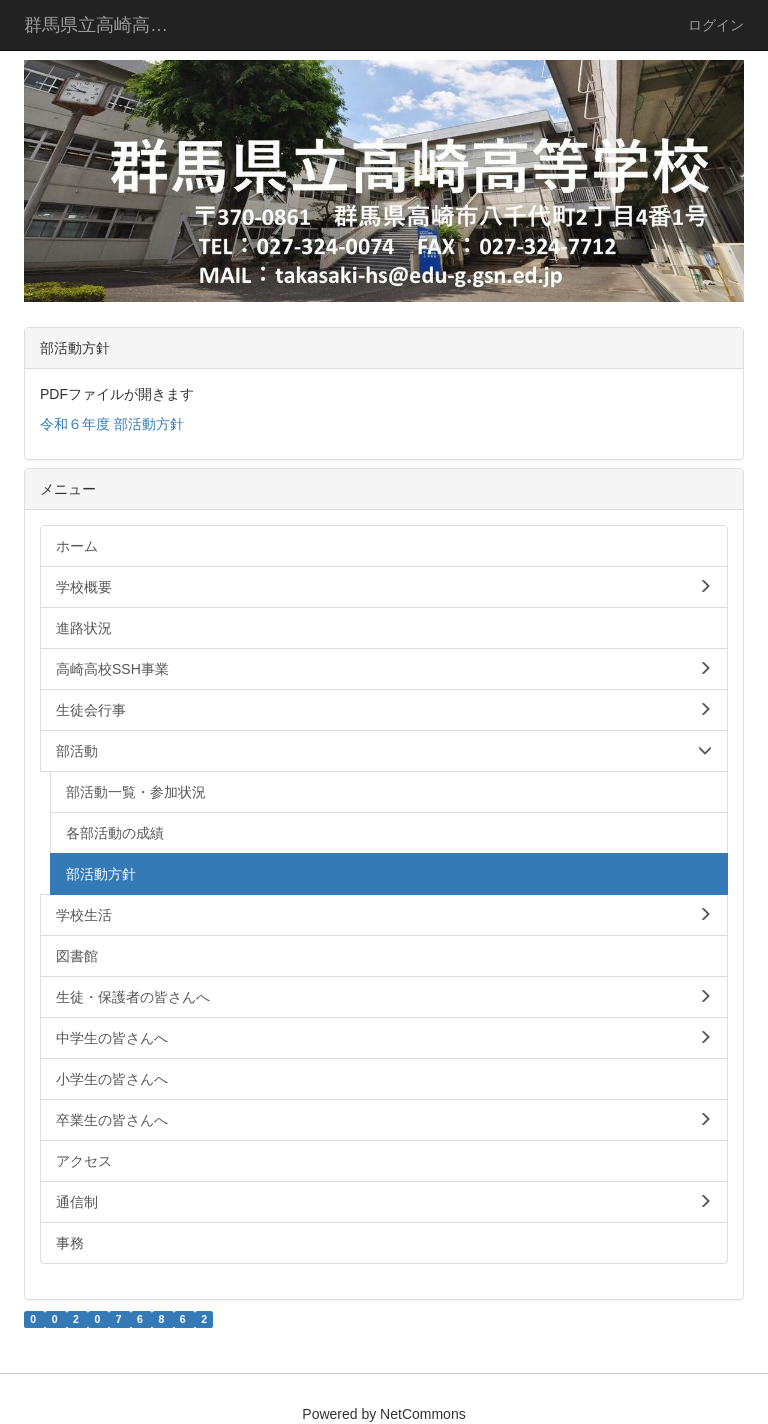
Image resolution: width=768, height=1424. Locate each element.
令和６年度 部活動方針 (112, 424)
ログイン (716, 25)
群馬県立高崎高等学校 (108, 25)
